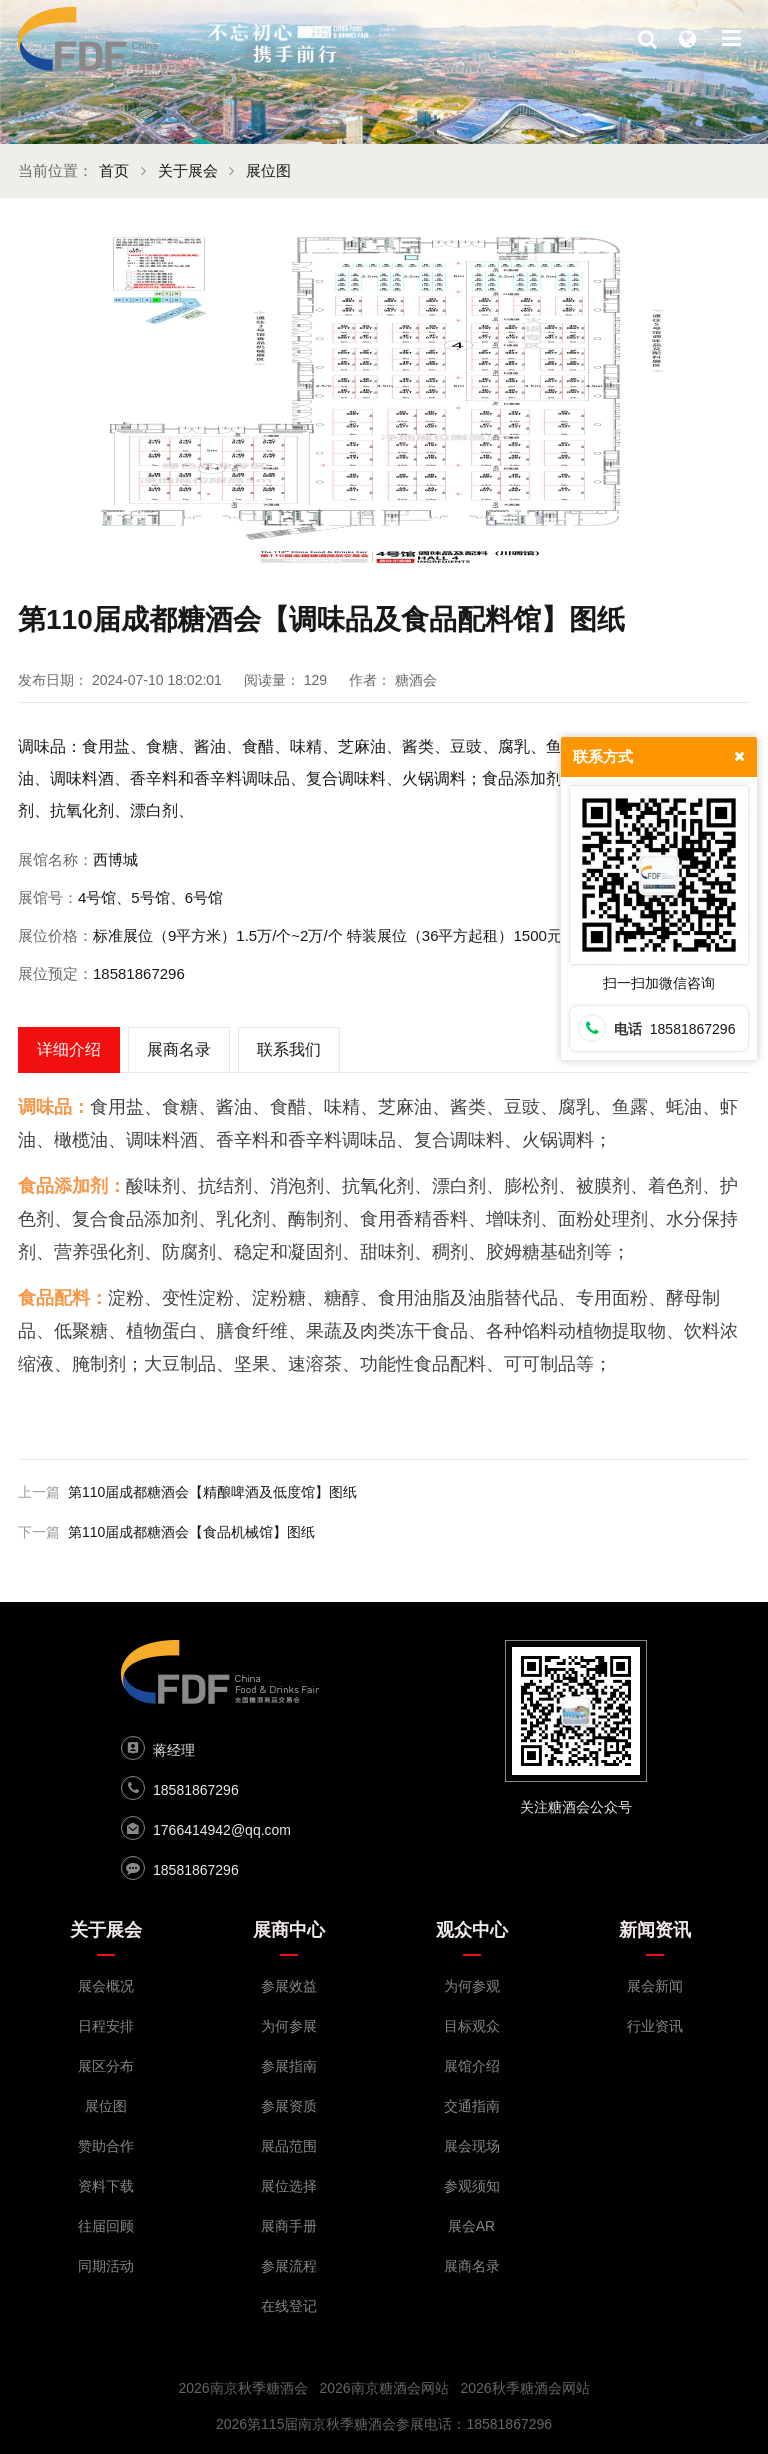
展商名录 (472, 2266)
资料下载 (106, 2186)
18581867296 (196, 1790)
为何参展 (289, 2026)
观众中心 (472, 1930)
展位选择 (289, 2186)
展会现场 (472, 2146)
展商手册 (289, 2226)
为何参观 (472, 1986)
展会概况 (106, 1986)
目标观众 (472, 2026)
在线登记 (289, 2306)
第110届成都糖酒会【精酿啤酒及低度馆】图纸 (212, 1492)
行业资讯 (655, 2026)
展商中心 (289, 1930)
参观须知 (472, 2186)
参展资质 (289, 2106)
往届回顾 (106, 2226)
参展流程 (289, 2266)
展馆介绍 (472, 2066)
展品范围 (289, 2146)
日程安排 (106, 2026)
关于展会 (188, 170)
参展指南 (289, 2066)
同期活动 (106, 2266)
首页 (114, 170)
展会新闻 (655, 1986)
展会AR (471, 2226)
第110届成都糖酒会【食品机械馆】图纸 (191, 1532)
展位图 (269, 170)
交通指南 (472, 2106)
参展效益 (289, 1986)
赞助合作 (106, 2146)
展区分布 (106, 2066)
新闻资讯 (655, 1930)
